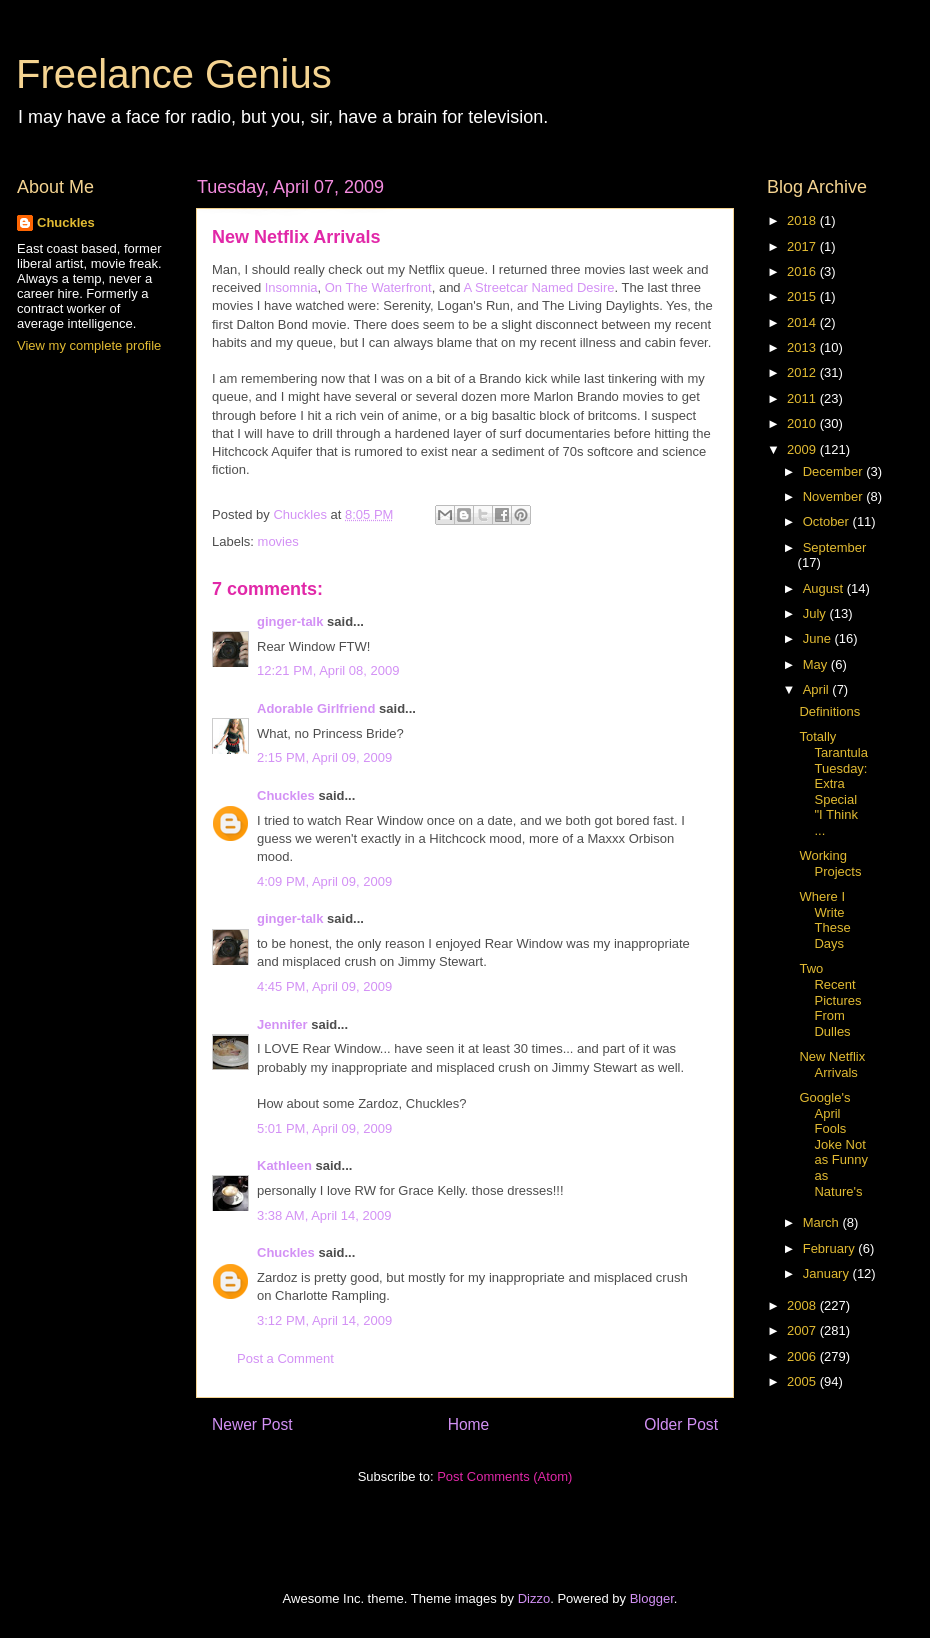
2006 (803, 1356)
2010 (803, 423)
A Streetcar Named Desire (538, 287)
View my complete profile (89, 345)
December (835, 471)
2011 (803, 398)
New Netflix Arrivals (832, 1064)
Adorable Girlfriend (316, 708)
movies (278, 541)
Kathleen (284, 1165)
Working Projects (830, 863)
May (817, 664)
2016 (803, 271)
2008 (803, 1305)
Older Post (681, 1424)
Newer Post (252, 1424)
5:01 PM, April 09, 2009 (324, 1128)
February (831, 1248)
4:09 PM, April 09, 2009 (324, 881)
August (825, 588)
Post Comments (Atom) (504, 1476)
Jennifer (282, 1024)
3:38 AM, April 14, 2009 (324, 1215)
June (819, 638)
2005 (803, 1381)
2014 (803, 322)
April (818, 689)
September (835, 547)
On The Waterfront (378, 287)
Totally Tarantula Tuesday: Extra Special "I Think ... (833, 783)
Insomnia (291, 287)
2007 (803, 1330)
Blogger (652, 1598)
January (828, 1273)
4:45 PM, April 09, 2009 (324, 986)
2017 (803, 246)
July (816, 613)
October (828, 521)
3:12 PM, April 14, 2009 (324, 1320)
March (823, 1222)
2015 (803, 296)
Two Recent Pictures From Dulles (830, 999)
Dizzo (534, 1598)
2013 (803, 347)
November (835, 496)
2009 (803, 449)
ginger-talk (290, 621)
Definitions (829, 711)
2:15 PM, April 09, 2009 (324, 757)
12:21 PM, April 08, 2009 (328, 670)
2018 (803, 220)
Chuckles (286, 795)
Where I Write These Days (824, 920)
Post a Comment (285, 1358)
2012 (803, 372)
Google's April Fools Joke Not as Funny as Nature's (833, 1144)
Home (469, 1424)
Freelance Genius (174, 74)
